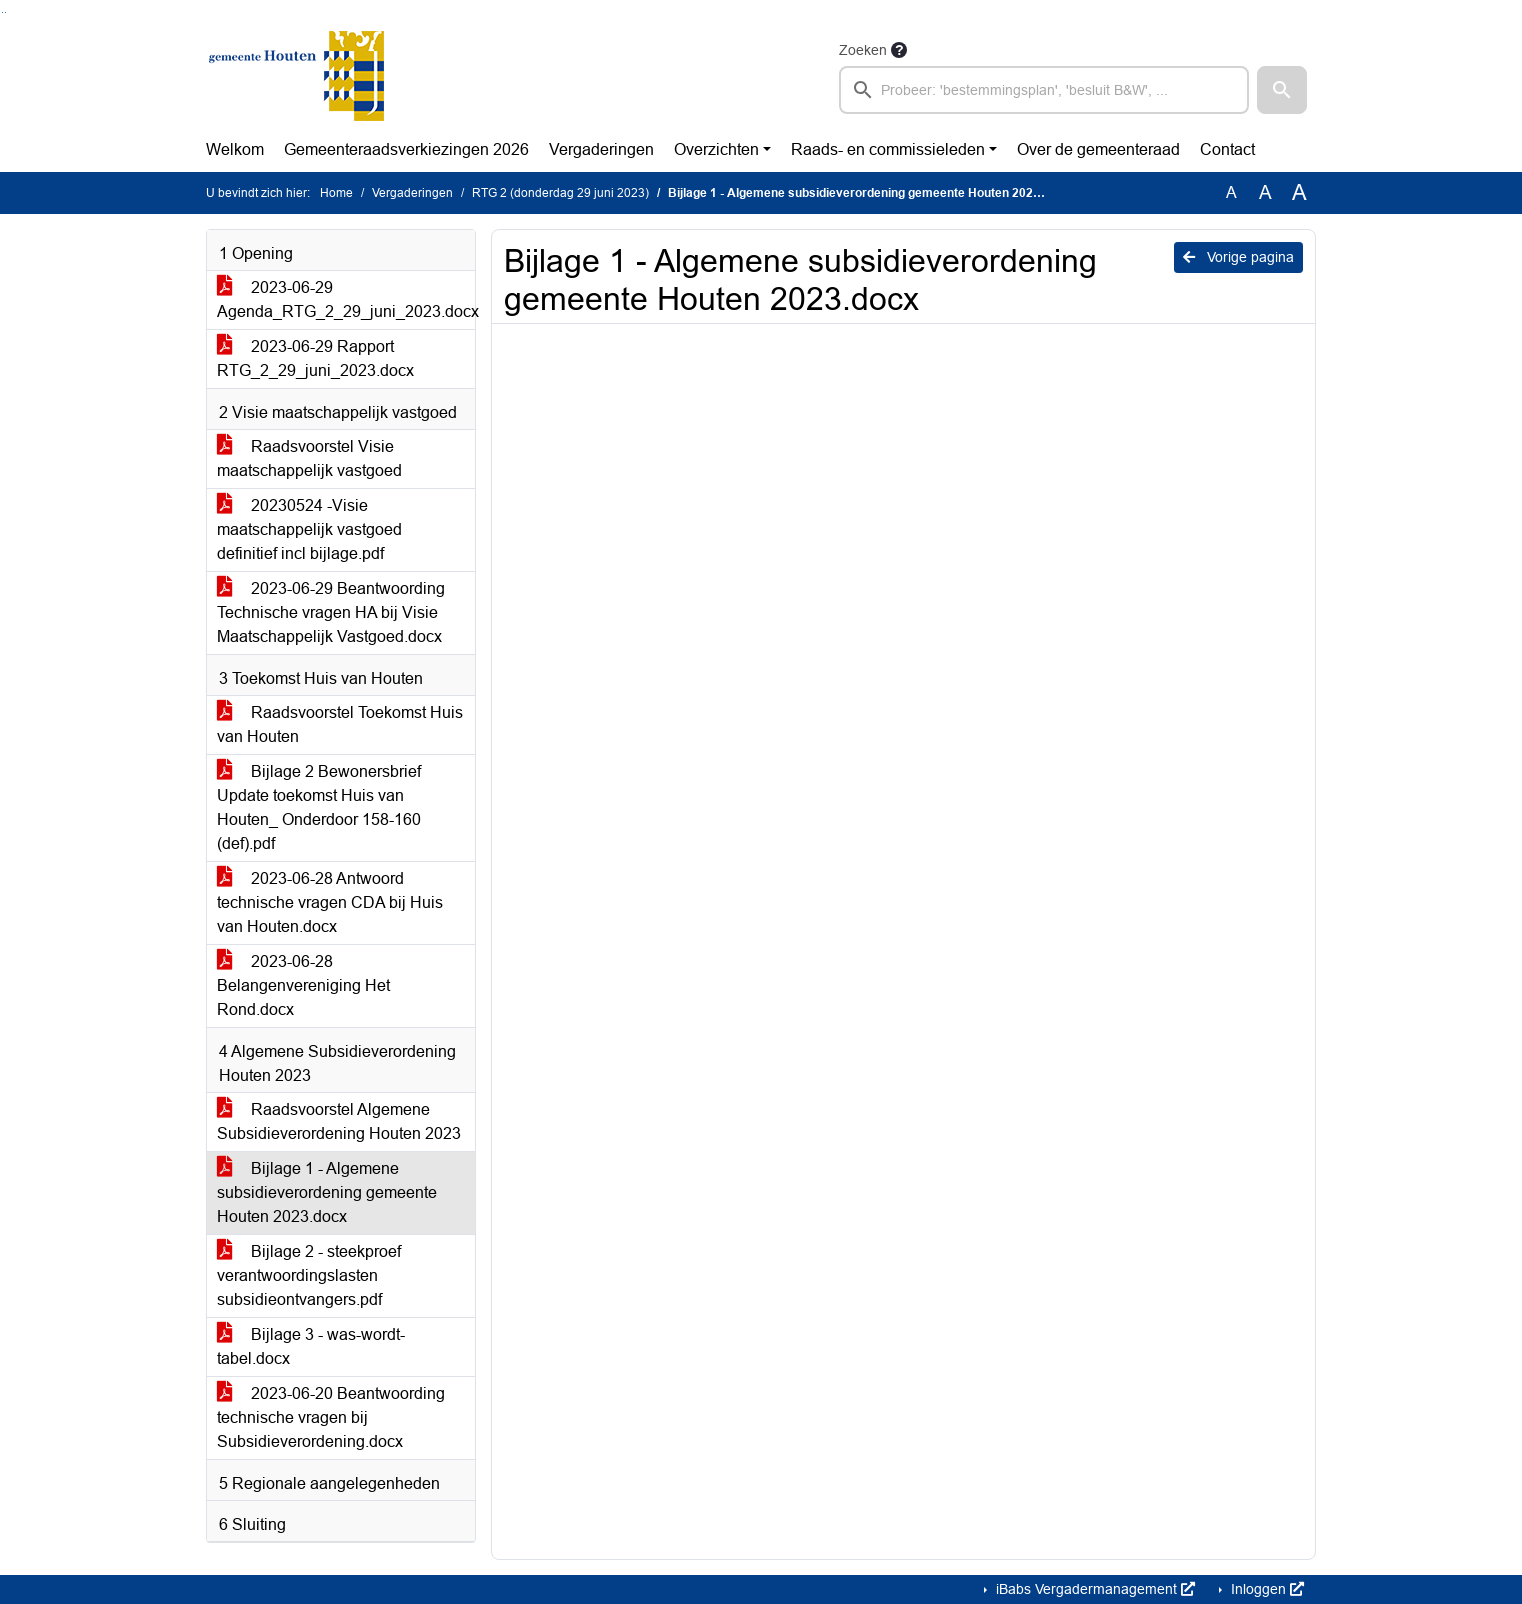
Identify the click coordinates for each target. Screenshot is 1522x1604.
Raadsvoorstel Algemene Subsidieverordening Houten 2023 (339, 1121)
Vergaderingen (601, 149)
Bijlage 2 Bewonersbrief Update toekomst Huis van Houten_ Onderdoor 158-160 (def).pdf (319, 807)
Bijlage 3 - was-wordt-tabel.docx (311, 1346)
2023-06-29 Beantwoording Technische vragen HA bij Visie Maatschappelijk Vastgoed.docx (331, 612)
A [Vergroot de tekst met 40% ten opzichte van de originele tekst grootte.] (1299, 193)
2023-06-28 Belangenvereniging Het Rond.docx (303, 985)
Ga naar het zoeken (2, 12)
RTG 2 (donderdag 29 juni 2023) (560, 193)
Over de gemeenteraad (1098, 149)
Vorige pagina (1238, 257)
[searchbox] (1044, 90)
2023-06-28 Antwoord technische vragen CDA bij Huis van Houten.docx (330, 902)
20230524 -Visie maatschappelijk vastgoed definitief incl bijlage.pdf (309, 529)
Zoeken (863, 50)
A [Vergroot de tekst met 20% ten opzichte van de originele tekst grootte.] (1265, 192)
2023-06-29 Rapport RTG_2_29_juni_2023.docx (315, 358)
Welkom (235, 149)
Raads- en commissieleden (888, 149)
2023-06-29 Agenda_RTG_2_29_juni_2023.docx (346, 299)
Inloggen (1265, 1589)
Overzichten (716, 149)
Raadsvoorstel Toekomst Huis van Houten (340, 724)
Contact (1227, 149)
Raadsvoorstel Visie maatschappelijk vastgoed (309, 458)
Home (336, 193)
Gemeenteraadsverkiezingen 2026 (406, 149)
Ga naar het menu (5, 12)
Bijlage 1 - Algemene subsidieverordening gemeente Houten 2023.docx (327, 1192)
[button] (1282, 90)
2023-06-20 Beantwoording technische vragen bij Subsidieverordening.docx (331, 1417)
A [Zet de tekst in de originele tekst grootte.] (1231, 192)
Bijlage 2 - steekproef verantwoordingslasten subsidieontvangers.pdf (309, 1275)
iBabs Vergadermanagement (1093, 1589)
